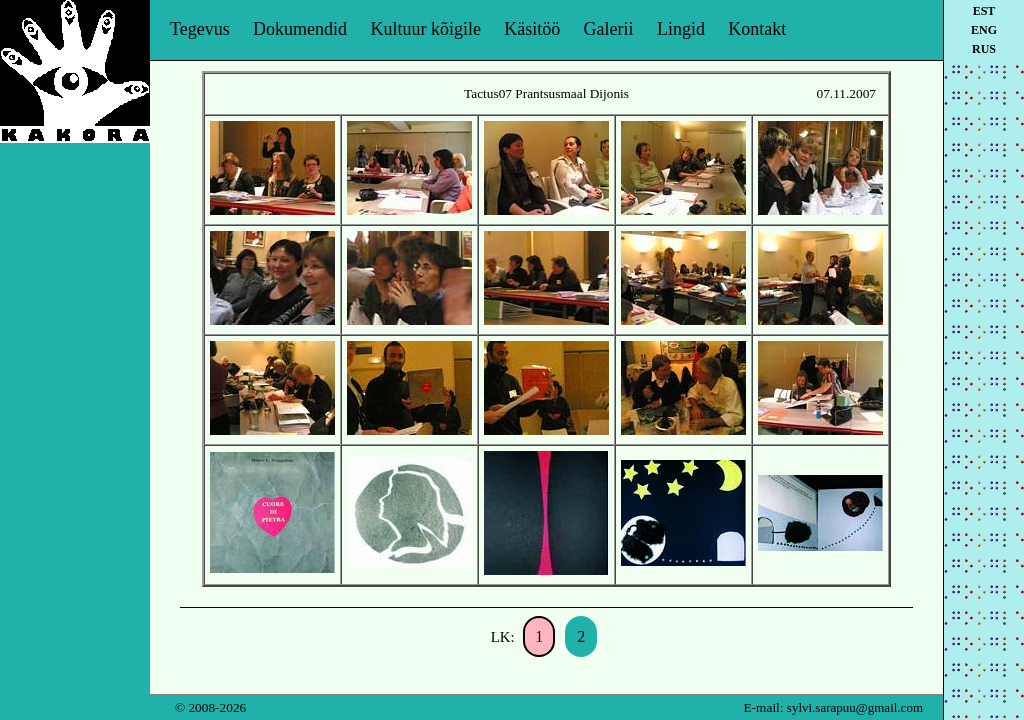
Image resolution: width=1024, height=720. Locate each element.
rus (984, 49)
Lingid (681, 29)
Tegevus (200, 29)
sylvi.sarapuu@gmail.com (855, 707)
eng (984, 30)
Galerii (609, 29)
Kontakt (757, 29)
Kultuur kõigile (425, 29)
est (984, 11)
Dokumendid (300, 29)
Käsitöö (532, 29)
